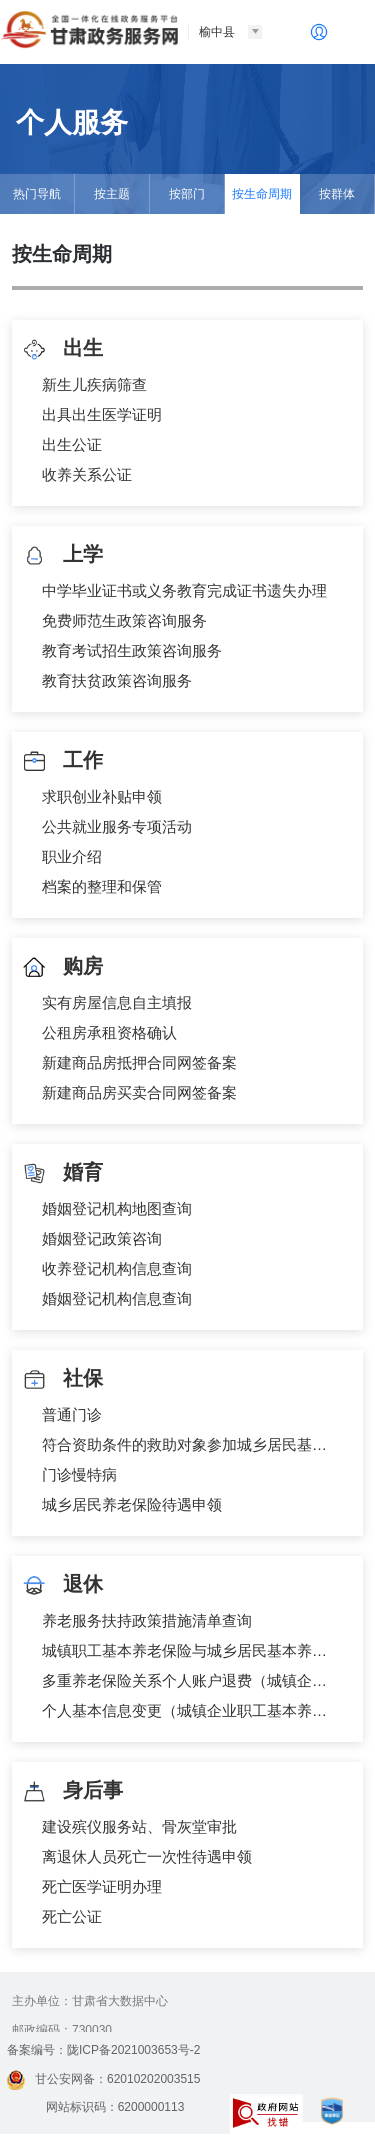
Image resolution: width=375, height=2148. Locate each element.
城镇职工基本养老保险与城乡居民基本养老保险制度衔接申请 (192, 1650)
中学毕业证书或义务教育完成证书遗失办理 (184, 590)
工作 (62, 761)
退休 (62, 1585)
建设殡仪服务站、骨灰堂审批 (139, 1826)
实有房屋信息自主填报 (117, 1002)
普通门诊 (72, 1414)
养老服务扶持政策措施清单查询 (147, 1620)
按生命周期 (262, 194)
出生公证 (72, 444)
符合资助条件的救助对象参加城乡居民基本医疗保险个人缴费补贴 (192, 1444)
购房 (62, 967)
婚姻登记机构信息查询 (117, 1298)
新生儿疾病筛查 (94, 384)
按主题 (112, 194)
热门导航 (37, 194)
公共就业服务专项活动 (117, 826)
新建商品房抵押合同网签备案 (139, 1062)
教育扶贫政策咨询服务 (117, 680)
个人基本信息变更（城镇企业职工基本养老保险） (192, 1710)
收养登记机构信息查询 (117, 1268)
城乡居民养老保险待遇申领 (132, 1504)
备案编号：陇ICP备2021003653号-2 (103, 2050)
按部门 (187, 194)
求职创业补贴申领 (102, 796)
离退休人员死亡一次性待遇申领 (147, 1856)
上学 (62, 555)
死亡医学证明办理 (102, 1886)
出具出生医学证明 (102, 414)
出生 (62, 349)
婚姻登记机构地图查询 (117, 1208)
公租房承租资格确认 (109, 1032)
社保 (62, 1379)
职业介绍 (72, 856)
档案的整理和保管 (102, 886)
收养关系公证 (87, 474)
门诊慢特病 (79, 1474)
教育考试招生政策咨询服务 (132, 650)
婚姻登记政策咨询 (102, 1238)
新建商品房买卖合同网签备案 (139, 1092)
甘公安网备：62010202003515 (103, 2079)
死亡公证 (72, 1916)
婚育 (62, 1173)
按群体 (337, 194)
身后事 (72, 1791)
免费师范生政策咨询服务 (124, 620)
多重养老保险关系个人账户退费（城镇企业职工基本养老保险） (192, 1680)
